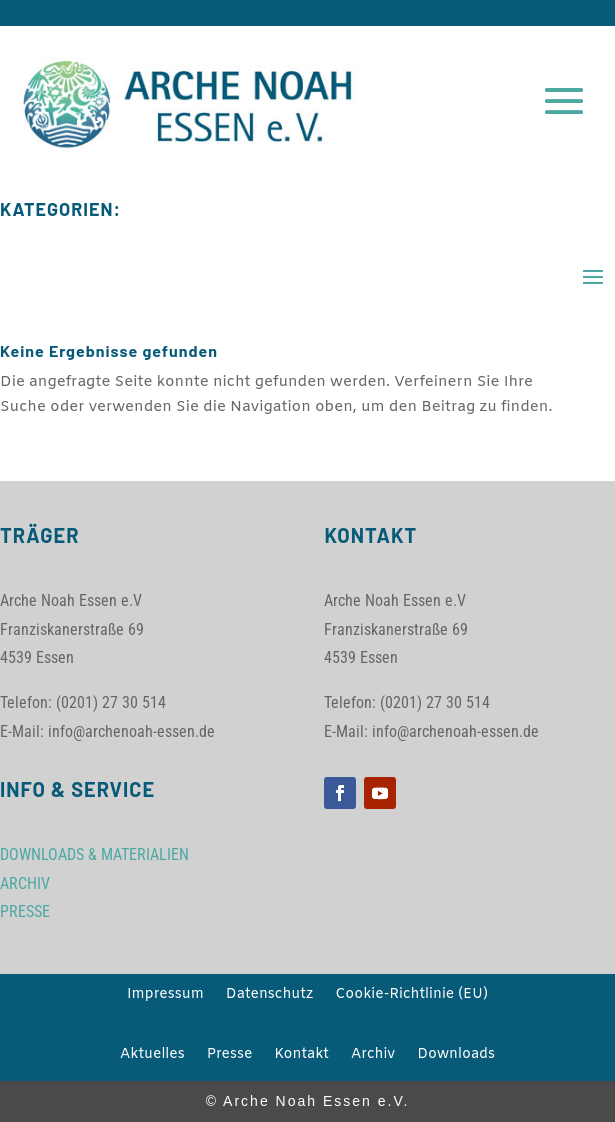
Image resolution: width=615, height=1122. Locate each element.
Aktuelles (152, 1056)
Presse (230, 1056)
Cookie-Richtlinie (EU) (411, 996)
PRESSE (25, 911)
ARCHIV (25, 883)
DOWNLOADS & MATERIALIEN (94, 854)
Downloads (456, 1056)
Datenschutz (269, 996)
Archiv (373, 1056)
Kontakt (301, 1056)
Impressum (165, 996)
